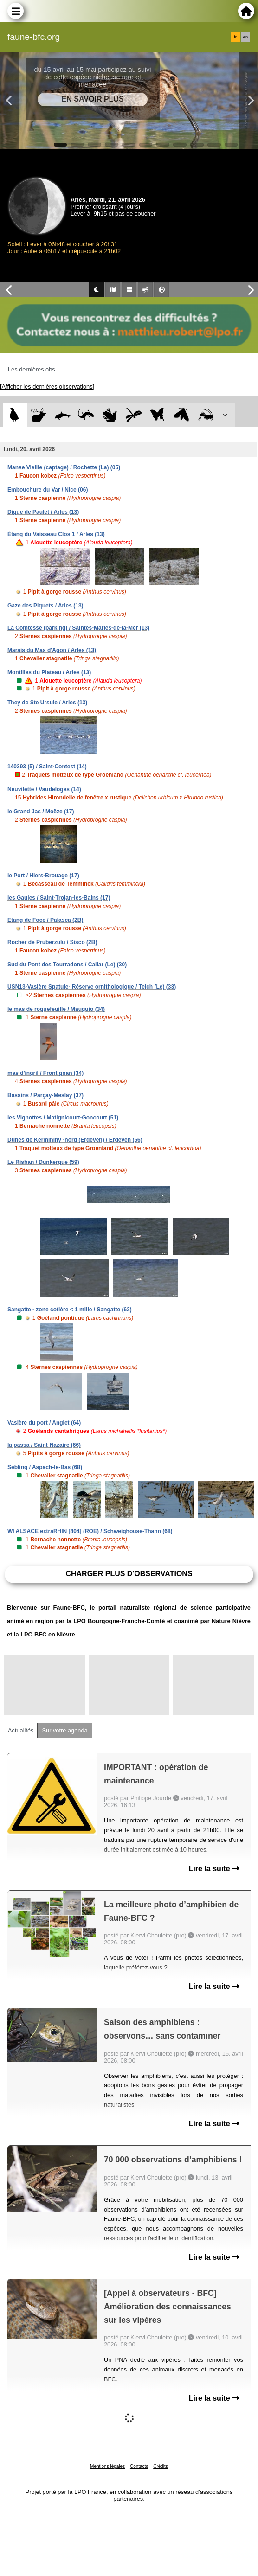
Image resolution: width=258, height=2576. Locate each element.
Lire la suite (214, 1868)
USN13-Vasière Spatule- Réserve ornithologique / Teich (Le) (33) (91, 987)
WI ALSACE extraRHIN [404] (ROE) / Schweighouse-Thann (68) (90, 1531)
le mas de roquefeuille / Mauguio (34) (56, 1009)
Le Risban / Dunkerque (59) (43, 1162)
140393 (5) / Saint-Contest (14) (47, 766)
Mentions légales (107, 2466)
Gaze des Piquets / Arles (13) (45, 605)
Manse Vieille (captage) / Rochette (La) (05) (63, 467)
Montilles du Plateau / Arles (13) (49, 672)
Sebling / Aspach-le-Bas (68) (44, 1467)
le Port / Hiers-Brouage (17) (43, 875)
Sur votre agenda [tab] (64, 1730)
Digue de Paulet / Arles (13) (43, 512)
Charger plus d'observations (128, 1574)
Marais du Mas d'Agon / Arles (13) (51, 650)
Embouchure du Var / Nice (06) (47, 489)
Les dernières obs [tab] (31, 369)
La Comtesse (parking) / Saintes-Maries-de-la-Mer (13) (78, 628)
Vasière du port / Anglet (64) (44, 1422)
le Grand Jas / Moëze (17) (40, 811)
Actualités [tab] (20, 1730)
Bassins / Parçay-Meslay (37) (45, 1095)
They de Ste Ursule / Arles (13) (47, 702)
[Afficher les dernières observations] (47, 386)
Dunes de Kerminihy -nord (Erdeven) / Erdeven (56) (74, 1140)
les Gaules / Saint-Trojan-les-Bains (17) (58, 898)
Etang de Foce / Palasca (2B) (45, 920)
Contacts (139, 2466)
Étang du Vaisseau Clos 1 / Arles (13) (56, 534)
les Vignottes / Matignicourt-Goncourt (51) (62, 1117)
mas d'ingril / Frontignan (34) (45, 1073)
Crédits (160, 2466)
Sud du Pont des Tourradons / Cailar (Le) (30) (67, 964)
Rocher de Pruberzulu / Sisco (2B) (52, 942)
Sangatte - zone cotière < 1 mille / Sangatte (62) (69, 1309)
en (245, 37)
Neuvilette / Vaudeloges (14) (44, 789)
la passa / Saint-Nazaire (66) (44, 1445)
